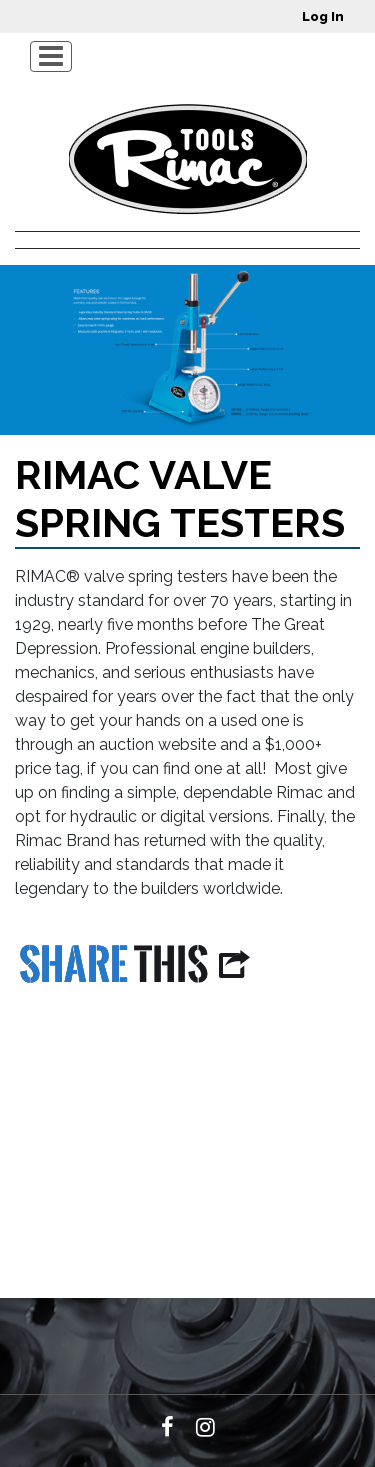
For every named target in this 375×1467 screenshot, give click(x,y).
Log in (323, 16)
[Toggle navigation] (51, 56)
